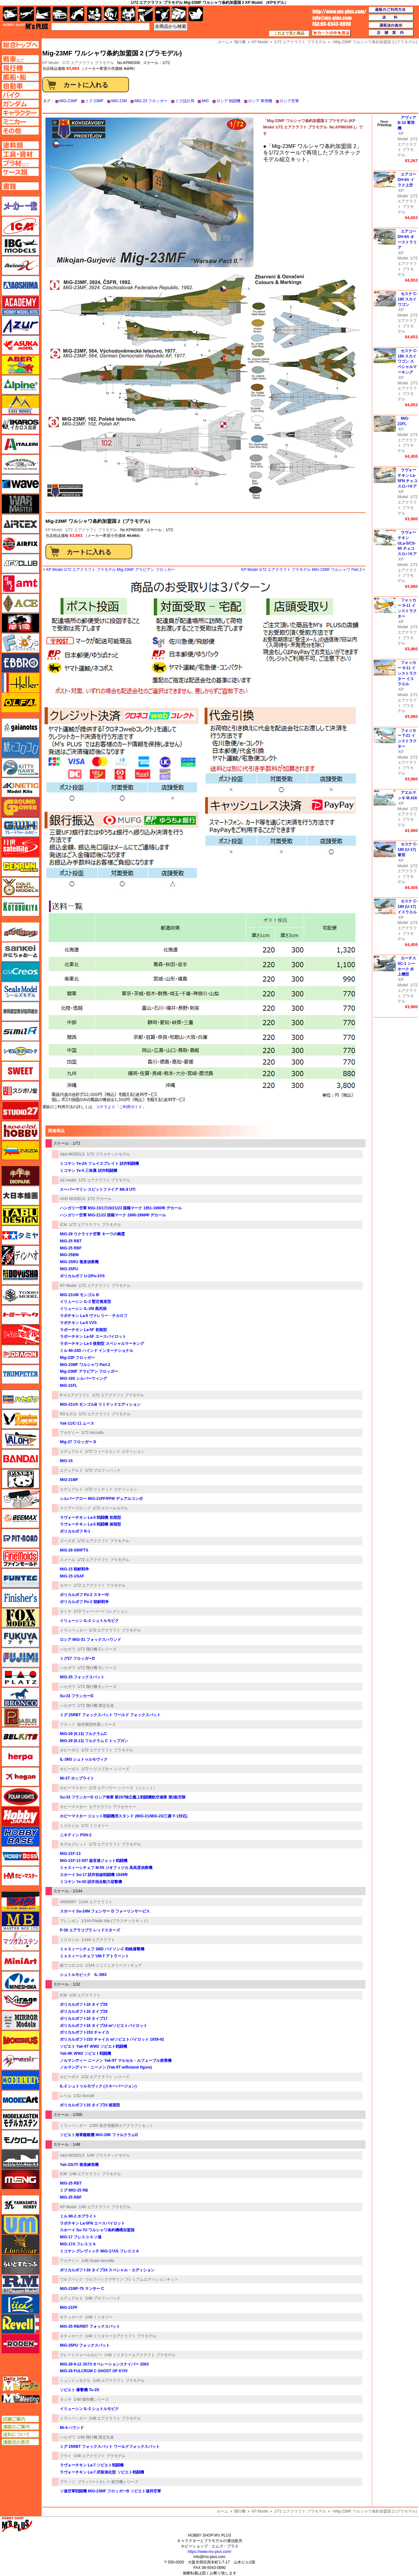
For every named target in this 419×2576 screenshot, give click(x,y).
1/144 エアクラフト (95, 1902)
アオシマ (20, 285)
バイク (77, 14)
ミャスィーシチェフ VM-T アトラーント (94, 1956)
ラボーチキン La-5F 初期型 (83, 1330)
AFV (20, 59)
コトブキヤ (20, 906)
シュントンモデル (75, 2380)
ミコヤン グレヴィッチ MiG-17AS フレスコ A (99, 2251)
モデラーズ (20, 2080)
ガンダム (111, 14)
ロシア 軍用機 (260, 101)
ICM (63, 1224)
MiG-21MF (69, 1479)
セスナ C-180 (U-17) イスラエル (407, 906)
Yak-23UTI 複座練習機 (79, 2164)
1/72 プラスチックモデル (108, 1154)
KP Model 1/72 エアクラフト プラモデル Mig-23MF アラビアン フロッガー (110, 569)
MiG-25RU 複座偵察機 (79, 1262)
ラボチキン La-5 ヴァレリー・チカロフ (93, 1315)
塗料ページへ (20, 145)
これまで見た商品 (289, 33)
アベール (20, 364)
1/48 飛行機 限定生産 (95, 2437)
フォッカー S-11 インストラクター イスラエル (407, 673)
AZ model (68, 1180)
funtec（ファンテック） (20, 1578)
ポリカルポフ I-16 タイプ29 (84, 2011)
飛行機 (240, 2511)
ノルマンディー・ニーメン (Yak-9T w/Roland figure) (106, 2067)
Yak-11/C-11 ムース (77, 1423)
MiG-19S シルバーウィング (83, 1378)
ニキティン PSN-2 (76, 1835)
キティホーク (71, 2317)
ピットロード (20, 1538)
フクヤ (20, 1637)
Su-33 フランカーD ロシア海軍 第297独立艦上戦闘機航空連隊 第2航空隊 (123, 1797)
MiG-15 (66, 1461)
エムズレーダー (21, 2383)
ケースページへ (20, 172)
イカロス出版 (20, 424)
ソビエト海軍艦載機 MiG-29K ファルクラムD (99, 2135)
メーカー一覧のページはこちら (21, 206)
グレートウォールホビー (81, 2355)
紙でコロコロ (71, 1965)
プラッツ (67, 1724)
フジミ (20, 1657)
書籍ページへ (20, 186)
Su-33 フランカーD (76, 1696)
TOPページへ (20, 45)
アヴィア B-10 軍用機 (407, 123)
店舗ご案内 (20, 2419)
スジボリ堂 (20, 1090)
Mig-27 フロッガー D (78, 1442)
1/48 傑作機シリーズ (91, 2399)
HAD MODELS (72, 1199)
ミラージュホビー (20, 2000)
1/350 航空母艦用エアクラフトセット (121, 2125)
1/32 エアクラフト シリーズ (105, 2077)
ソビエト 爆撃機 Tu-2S (79, 2390)
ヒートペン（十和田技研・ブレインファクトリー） (20, 1498)
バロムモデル (20, 1439)
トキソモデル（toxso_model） (20, 1294)
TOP (25, 26)
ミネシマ (20, 1980)
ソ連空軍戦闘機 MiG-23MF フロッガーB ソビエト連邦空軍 (110, 2491)
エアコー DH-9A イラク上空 (407, 179)
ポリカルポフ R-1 (75, 1531)
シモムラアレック (20, 1051)
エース (20, 603)
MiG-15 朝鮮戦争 (74, 1569)
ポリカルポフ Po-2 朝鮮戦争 (84, 1602)
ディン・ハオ (20, 1255)
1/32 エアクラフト (85, 1995)
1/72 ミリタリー (95, 1825)
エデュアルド (71, 1451)
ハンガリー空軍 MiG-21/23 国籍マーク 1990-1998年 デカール (113, 1215)
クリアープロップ (75, 1508)
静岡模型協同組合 (20, 1011)
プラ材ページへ (20, 163)
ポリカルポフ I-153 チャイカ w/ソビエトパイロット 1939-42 (112, 2039)
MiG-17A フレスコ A (78, 2244)
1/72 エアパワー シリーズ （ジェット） (123, 1788)
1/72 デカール (99, 1199)
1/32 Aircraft (84, 2096)
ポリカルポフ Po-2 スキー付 (84, 1595)
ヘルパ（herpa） (20, 1756)
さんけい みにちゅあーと (20, 951)
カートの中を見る (331, 33)
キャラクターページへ (20, 113)
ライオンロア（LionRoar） (20, 2244)
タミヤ (65, 1611)
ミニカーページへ (20, 122)
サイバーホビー (20, 932)
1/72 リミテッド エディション (111, 1489)
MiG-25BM (69, 1255)
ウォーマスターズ (20, 504)
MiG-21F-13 (70, 1853)
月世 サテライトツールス (20, 847)
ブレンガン (69, 1921)
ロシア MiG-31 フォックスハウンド (90, 1639)
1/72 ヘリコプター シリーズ (105, 1769)
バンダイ (20, 1459)
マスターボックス (20, 1921)
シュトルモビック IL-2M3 (83, 1974)
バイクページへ (20, 95)
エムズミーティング (21, 2398)
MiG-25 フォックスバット (82, 1677)
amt (20, 583)
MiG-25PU (69, 1269)
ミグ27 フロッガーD (77, 1658)
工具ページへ (20, 154)
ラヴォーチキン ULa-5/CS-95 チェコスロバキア (407, 543)
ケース (179, 14)
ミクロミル (69, 1825)
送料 (391, 17)
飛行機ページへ (20, 68)
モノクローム (20, 2139)
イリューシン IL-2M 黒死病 (83, 1308)
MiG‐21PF (68, 2307)
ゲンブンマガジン (20, 866)
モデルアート (20, 2100)
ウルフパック (71, 2279)
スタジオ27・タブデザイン (20, 1110)
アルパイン (20, 384)
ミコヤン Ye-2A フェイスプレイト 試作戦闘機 (99, 1163)
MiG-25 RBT (71, 1241)
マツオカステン (20, 1941)
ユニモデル (20, 2204)
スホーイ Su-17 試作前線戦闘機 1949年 (94, 1874)
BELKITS (20, 1737)
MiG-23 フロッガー (150, 101)
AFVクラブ (20, 563)
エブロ (20, 662)
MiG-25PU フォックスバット (85, 2345)
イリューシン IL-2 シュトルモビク (89, 1620)
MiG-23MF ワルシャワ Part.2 (85, 1364)
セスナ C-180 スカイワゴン (407, 299)
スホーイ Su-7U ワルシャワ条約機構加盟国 (97, 2230)
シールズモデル (20, 991)
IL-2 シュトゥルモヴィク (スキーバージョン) (98, 2086)
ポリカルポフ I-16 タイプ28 (84, 2004)
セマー (65, 1585)
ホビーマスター (73, 1788)
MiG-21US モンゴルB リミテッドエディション (100, 1404)
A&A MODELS (72, 1154)
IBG (20, 245)
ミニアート (20, 1961)
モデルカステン (20, 2119)
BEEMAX (20, 1518)
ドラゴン (20, 1354)
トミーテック (20, 1314)
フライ (65, 2456)
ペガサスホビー (20, 1717)
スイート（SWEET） (20, 1071)
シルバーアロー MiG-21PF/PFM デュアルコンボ (101, 1498)
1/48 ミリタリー (99, 2317)
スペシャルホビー (20, 1130)
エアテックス (20, 523)
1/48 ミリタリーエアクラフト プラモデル (120, 2336)
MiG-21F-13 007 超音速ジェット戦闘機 (93, 1860)
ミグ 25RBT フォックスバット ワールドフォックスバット (110, 2446)
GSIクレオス (20, 971)
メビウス (20, 2040)
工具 (145, 14)
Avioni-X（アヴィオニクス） (20, 265)
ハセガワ (67, 1649)
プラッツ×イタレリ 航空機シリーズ (107, 2482)
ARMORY (68, 1902)
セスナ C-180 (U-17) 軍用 (407, 849)
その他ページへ (20, 131)
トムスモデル (20, 1334)
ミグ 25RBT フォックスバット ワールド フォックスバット (110, 1715)
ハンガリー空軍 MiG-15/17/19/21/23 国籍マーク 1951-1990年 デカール (121, 1208)
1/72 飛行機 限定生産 (95, 1705)
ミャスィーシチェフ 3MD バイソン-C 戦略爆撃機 (102, 1949)
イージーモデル (20, 404)
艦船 (43, 14)
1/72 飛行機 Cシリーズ (97, 1649)
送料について (20, 2434)
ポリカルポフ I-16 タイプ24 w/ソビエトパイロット (103, 2025)
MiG (205, 101)
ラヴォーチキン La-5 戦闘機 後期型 (90, 1524)
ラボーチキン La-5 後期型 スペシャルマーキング (102, 1343)
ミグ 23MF (94, 101)
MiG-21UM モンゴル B (79, 1295)
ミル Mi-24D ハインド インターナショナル (96, 1350)
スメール (67, 1560)
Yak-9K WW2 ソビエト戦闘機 (85, 2053)
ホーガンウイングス (20, 1776)
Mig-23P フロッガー (77, 1357)
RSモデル (68, 1414)
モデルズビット (73, 1844)
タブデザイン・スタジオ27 (20, 1215)
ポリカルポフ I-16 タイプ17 (84, 2018)
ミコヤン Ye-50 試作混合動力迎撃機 (91, 1882)
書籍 (196, 14)
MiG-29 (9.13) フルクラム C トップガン (94, 1741)
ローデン (20, 2343)
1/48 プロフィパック (103, 2298)
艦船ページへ (20, 77)
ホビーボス (69, 1750)
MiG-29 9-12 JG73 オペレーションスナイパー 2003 (104, 2364)
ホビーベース (20, 1836)
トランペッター (73, 1630)
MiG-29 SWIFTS (74, 1550)
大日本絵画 (20, 1195)
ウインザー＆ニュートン (20, 464)
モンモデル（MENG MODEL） (20, 2179)
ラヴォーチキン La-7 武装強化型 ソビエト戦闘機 (102, 2472)
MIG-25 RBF (71, 2197)
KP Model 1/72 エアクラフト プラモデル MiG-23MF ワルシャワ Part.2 (301, 569)
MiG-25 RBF (71, 1248)
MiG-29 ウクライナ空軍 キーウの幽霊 (92, 1234)
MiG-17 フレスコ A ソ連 (80, 2237)
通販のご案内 (20, 2426)
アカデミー (69, 1432)
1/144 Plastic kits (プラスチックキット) (114, 1921)
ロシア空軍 (289, 101)
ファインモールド (20, 1558)
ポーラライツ (20, 1796)
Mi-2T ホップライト (77, 1778)
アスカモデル (20, 345)
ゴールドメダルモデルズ (20, 886)
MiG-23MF (68, 101)
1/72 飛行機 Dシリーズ (97, 1668)
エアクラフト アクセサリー (112, 1807)
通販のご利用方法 (391, 10)
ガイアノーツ (20, 727)
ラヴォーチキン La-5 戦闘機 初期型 (90, 1517)
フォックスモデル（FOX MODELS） (20, 1617)
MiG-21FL (68, 1385)
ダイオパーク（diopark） (20, 1175)
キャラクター (94, 14)
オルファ (20, 702)
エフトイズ (20, 643)
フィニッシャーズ (20, 1598)
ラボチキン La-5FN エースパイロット (92, 2223)
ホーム (222, 2511)
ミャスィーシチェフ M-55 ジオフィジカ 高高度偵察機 (106, 1867)
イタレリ (20, 444)
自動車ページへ (20, 86)
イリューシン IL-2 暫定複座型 (85, 1301)
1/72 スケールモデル (110, 1508)
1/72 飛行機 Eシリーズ (97, 1686)
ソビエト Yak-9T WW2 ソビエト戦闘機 (93, 2046)
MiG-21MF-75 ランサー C (82, 2288)
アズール (20, 325)
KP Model (53, 530)
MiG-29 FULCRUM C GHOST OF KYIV (94, 2371)
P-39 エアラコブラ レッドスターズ (90, 1930)
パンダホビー (20, 1478)
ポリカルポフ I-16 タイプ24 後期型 (90, 2105)
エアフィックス (20, 543)
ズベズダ (67, 1541)
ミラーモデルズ (20, 2020)
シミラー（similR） (20, 1031)
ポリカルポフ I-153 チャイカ (84, 2032)
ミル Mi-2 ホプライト (78, 2216)
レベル (65, 2096)
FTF (20, 623)
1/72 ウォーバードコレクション (101, 1611)
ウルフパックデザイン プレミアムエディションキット (131, 2279)
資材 (162, 14)
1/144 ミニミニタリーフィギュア (113, 1965)
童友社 (20, 1275)
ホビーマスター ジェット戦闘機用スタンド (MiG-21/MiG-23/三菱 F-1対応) (124, 1816)
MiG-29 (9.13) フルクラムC (83, 1734)
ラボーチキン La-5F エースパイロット (93, 1336)
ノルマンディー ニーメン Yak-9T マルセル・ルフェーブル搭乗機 (116, 2060)
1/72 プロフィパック (103, 1470)
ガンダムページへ (20, 104)
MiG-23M (119, 101)
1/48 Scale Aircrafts (97, 2261)
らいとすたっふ (20, 2264)
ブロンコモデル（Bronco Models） (20, 1697)
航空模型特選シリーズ (96, 1724)
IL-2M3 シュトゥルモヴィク (84, 1759)
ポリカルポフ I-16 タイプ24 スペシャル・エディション (107, 2270)
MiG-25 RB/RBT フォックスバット (90, 2326)
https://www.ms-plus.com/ (209, 2551)
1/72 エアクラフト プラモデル (88, 63)
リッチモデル (20, 2304)
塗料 (128, 14)
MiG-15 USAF (72, 1576)
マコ (20, 1901)
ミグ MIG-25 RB (74, 2190)
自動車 (60, 14)
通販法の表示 (20, 2442)
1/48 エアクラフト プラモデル (95, 2174)
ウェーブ (20, 484)
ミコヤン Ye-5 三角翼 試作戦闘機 (88, 1170)
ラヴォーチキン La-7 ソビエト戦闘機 (92, 2465)
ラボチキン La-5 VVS (78, 1323)
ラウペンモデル (20, 2284)
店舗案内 (391, 33)
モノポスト (20, 2159)
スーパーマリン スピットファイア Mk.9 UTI (97, 1189)
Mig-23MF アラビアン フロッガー (89, 1371)
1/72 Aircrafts (92, 1432)
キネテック (20, 787)
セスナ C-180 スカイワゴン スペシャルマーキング (407, 361)
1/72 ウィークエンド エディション (115, 1451)
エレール (20, 682)
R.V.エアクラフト (75, 1395)
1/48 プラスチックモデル (108, 2155)
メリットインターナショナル (20, 2060)
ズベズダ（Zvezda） (20, 1150)
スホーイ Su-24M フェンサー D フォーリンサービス (105, 1911)
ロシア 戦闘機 (228, 101)
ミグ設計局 (184, 101)
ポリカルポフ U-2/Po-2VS (82, 1276)
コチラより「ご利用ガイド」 (121, 1107)
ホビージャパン (20, 1816)
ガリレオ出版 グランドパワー (20, 807)
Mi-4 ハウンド (72, 2427)
